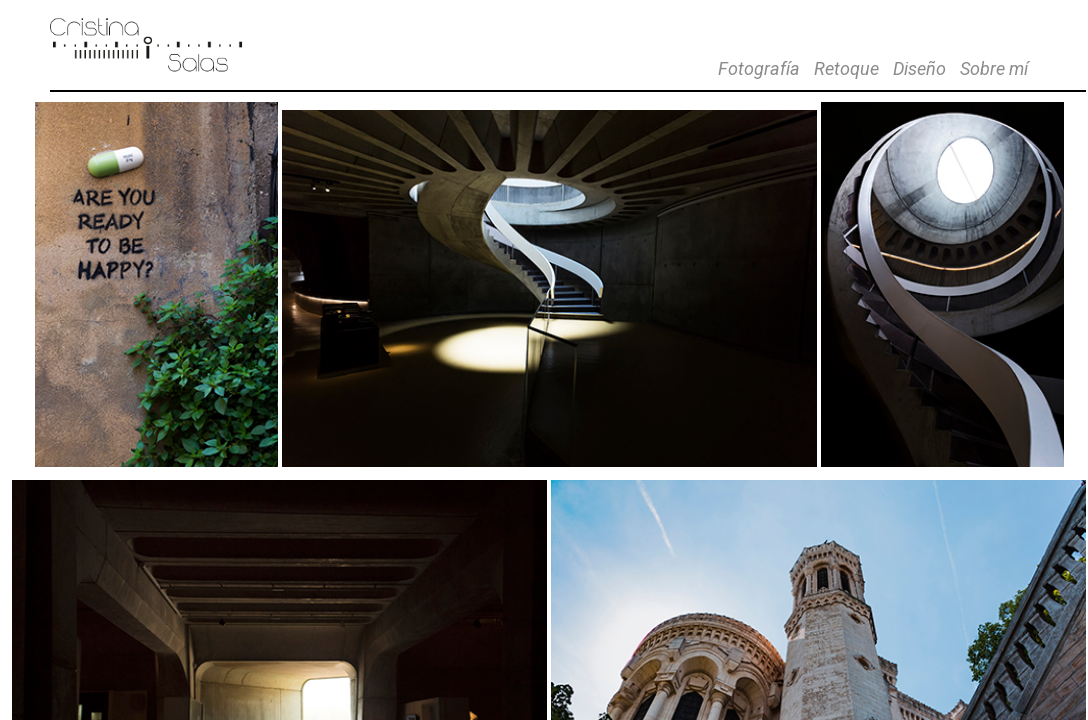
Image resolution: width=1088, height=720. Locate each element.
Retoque (846, 68)
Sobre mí (994, 68)
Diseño (919, 68)
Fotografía (759, 68)
